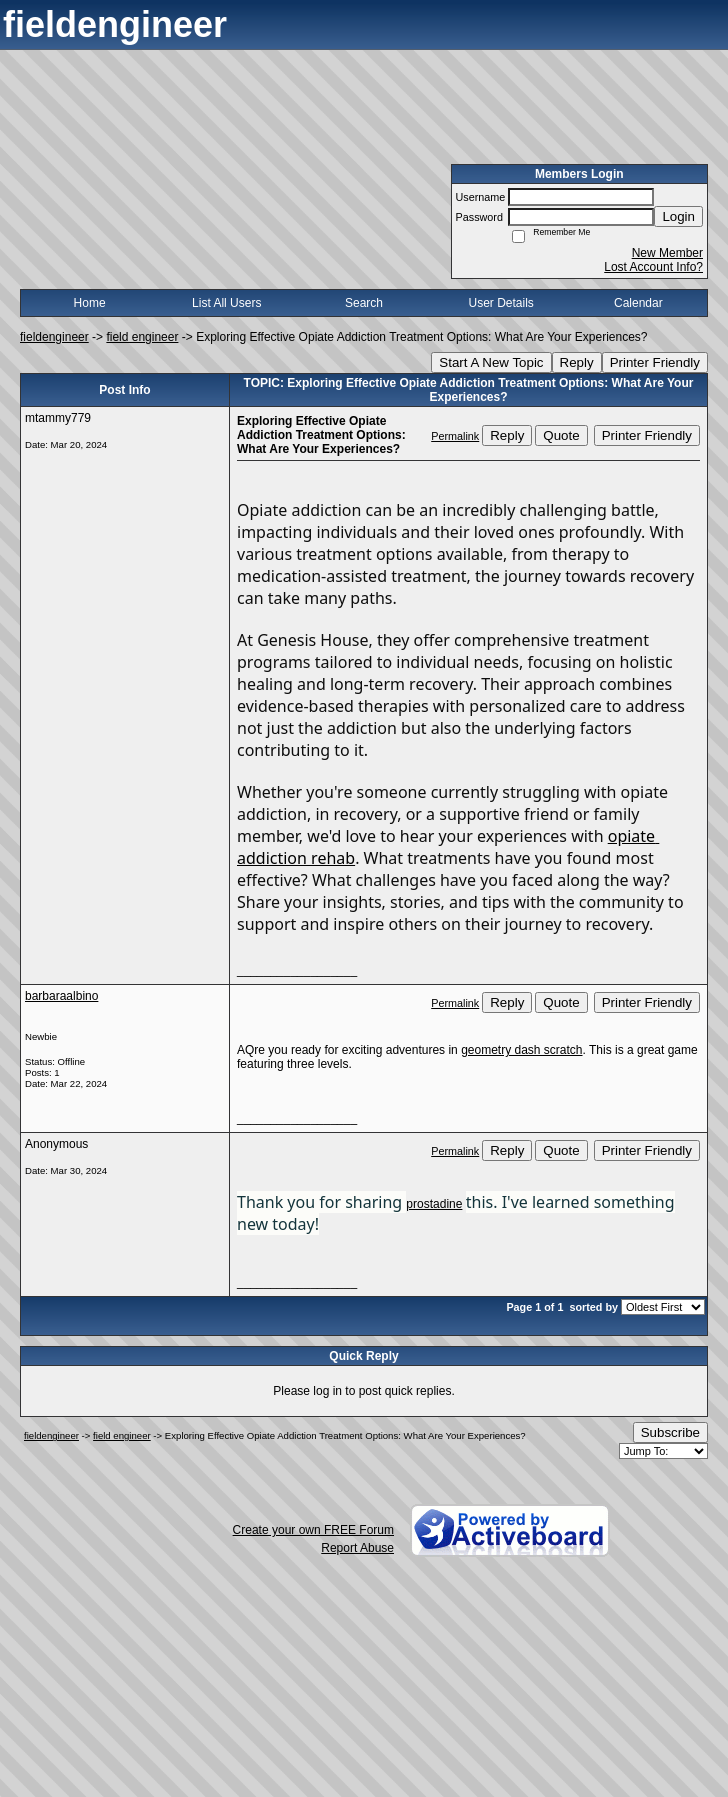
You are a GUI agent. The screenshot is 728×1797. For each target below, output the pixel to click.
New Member (667, 253)
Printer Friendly (655, 362)
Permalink (455, 436)
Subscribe (670, 1432)
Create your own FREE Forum (313, 1530)
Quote (561, 435)
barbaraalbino (61, 996)
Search (364, 303)
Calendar (638, 303)
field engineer (142, 337)
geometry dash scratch (521, 1050)
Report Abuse (357, 1548)
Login (678, 216)
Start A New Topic (491, 362)
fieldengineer (54, 337)
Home (90, 303)
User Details (500, 303)
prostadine (434, 1204)
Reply (577, 362)
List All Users (226, 303)
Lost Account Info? (653, 267)
